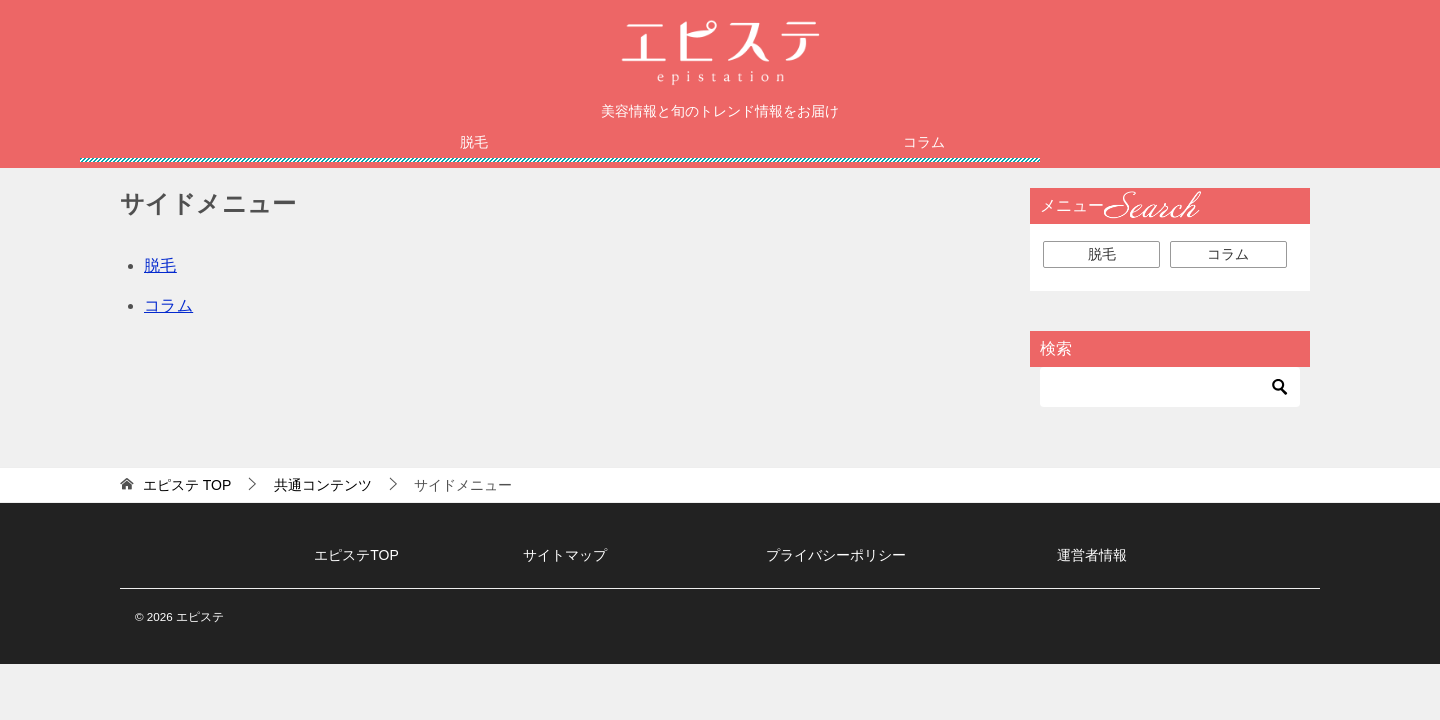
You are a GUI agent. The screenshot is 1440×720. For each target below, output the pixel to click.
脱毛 (474, 142)
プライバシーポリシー (836, 555)
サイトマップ (565, 555)
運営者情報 (1092, 555)
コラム (924, 142)
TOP (187, 485)
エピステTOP (356, 555)
